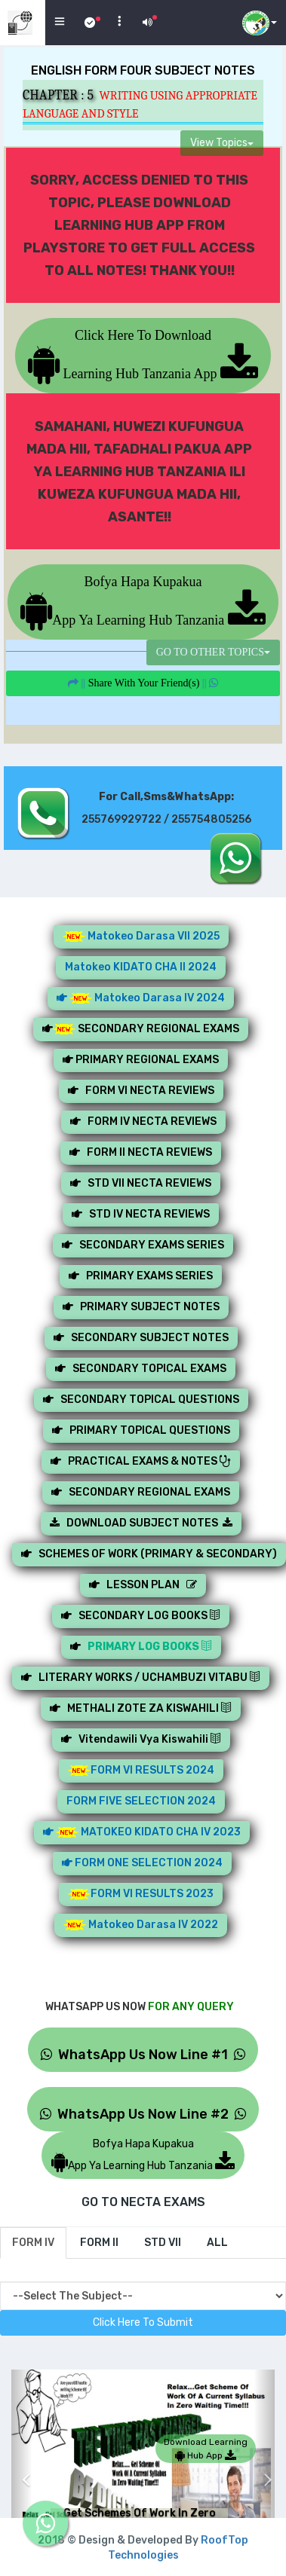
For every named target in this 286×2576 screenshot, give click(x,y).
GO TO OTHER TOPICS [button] (213, 652)
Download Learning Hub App (206, 2449)
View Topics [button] (222, 142)
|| (143, 683)
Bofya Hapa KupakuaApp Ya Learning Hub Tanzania (142, 601)
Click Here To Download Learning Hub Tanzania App (143, 354)
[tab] (33, 2243)
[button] (21, 2468)
